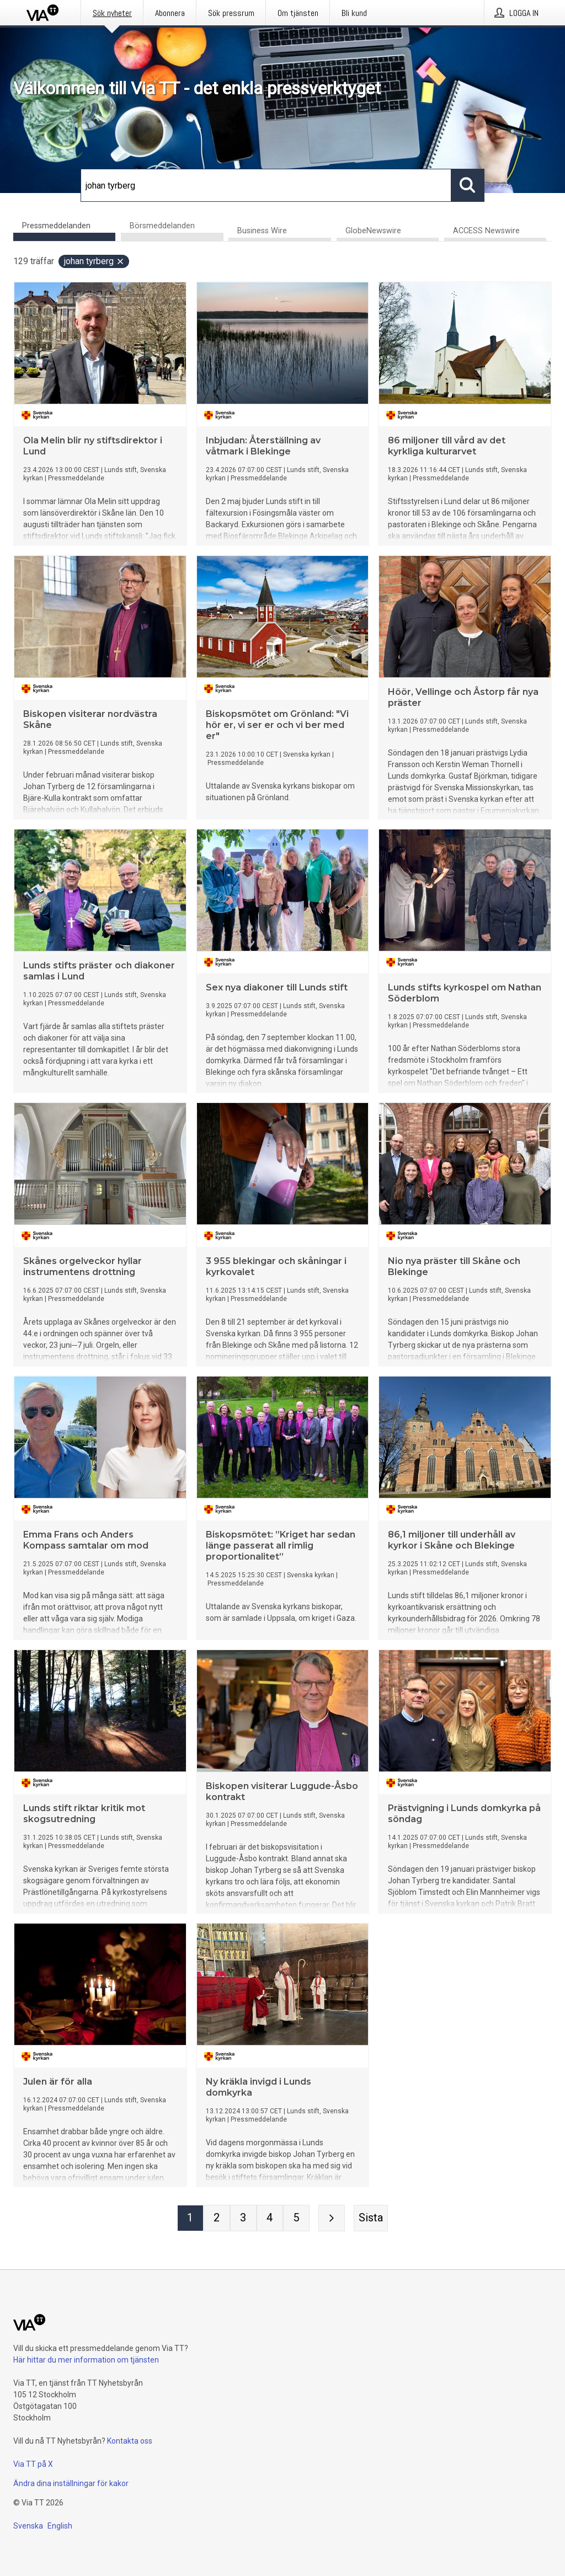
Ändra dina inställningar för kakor (71, 2483)
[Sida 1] (190, 2218)
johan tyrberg (94, 261)
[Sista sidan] (371, 2218)
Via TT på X (33, 2464)
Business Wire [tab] (262, 231)
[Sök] (266, 185)
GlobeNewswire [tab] (373, 231)
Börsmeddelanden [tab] (162, 226)
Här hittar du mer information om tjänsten (86, 2359)
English (59, 2525)
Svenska (28, 2525)
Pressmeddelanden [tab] (56, 226)
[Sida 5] (296, 2218)
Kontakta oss (129, 2440)
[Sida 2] (217, 2218)
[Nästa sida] (331, 2218)
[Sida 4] (270, 2218)
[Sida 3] (243, 2218)
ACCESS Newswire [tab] (486, 231)
